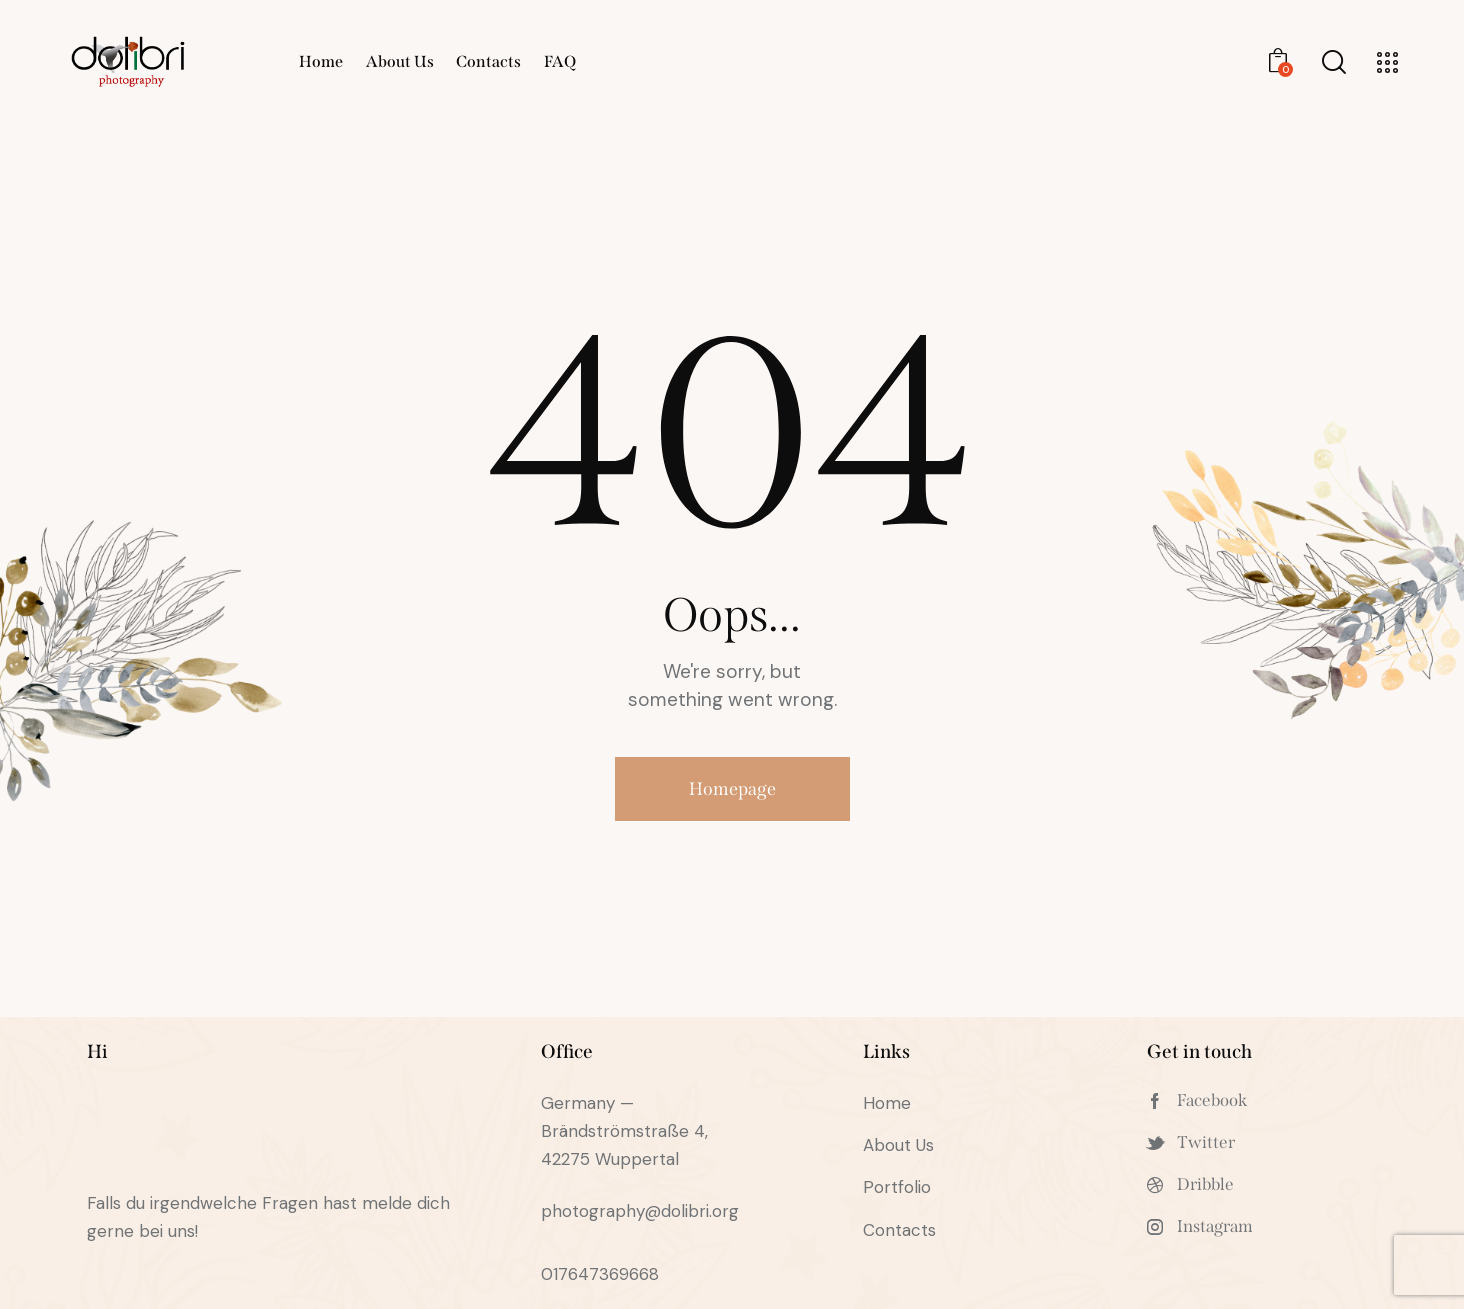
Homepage (732, 789)
